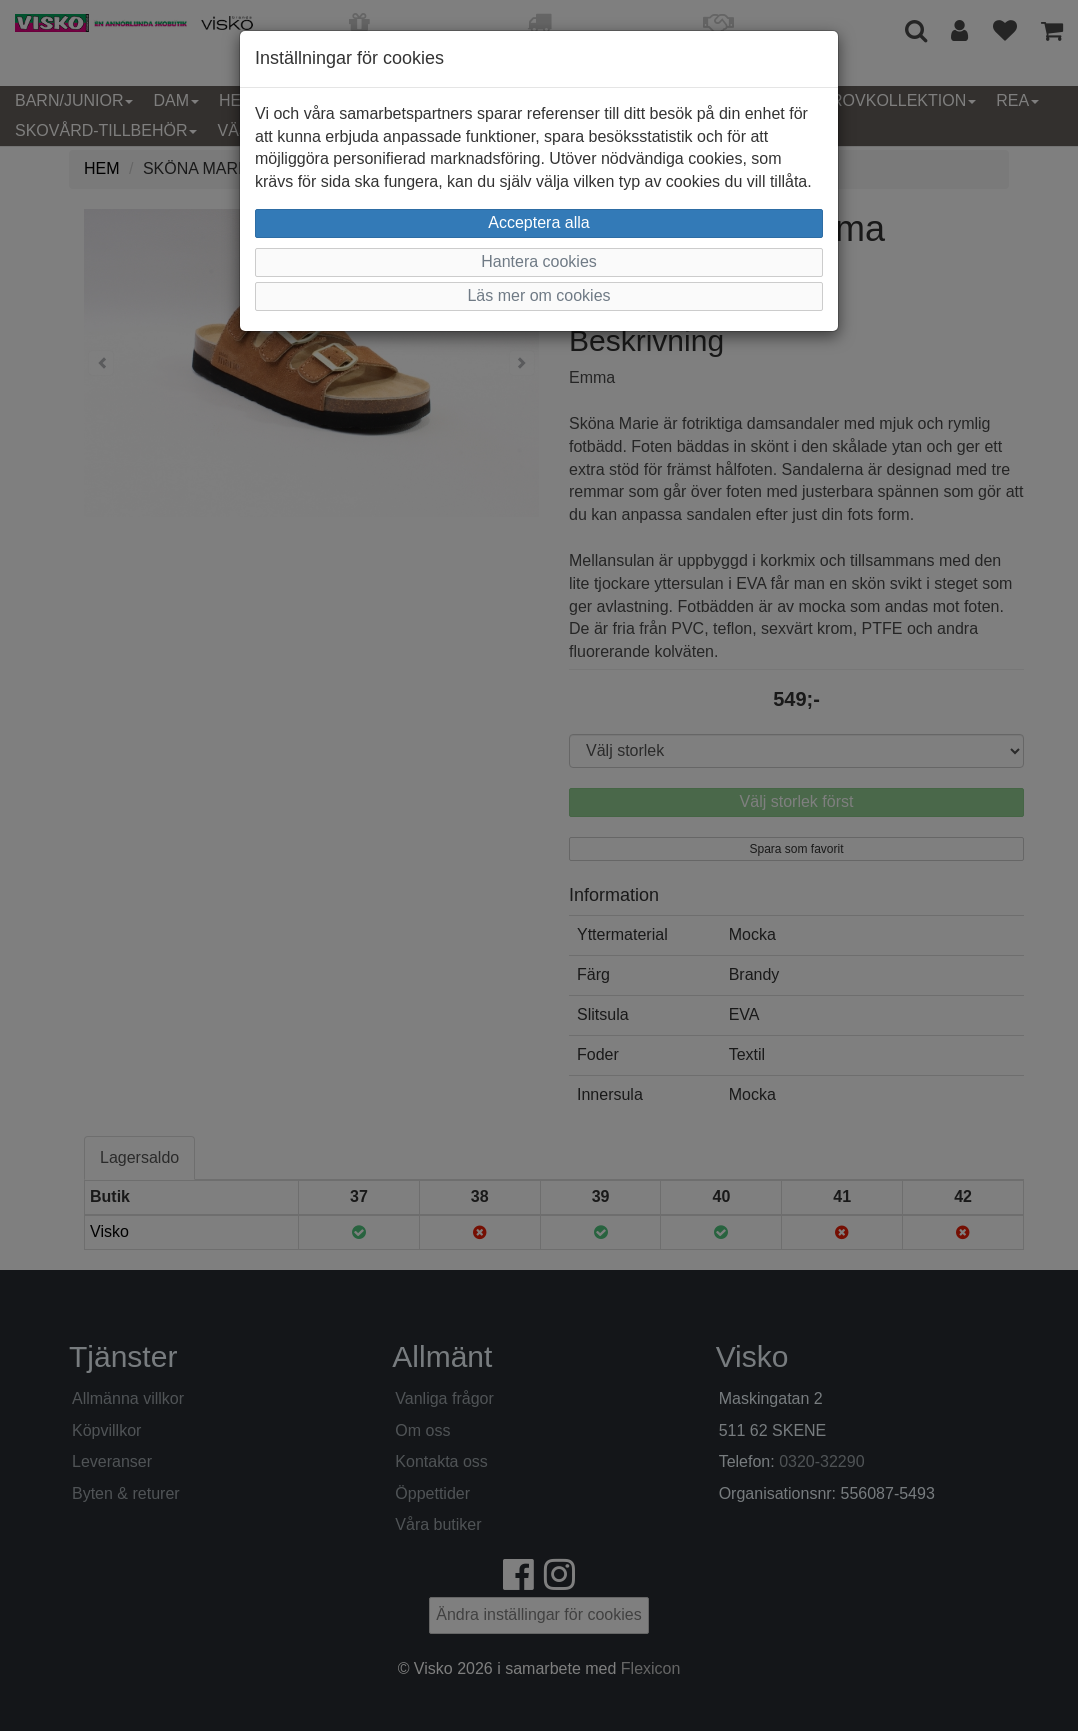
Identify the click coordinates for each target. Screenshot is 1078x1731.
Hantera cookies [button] (539, 261)
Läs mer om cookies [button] (538, 295)
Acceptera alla (538, 222)
